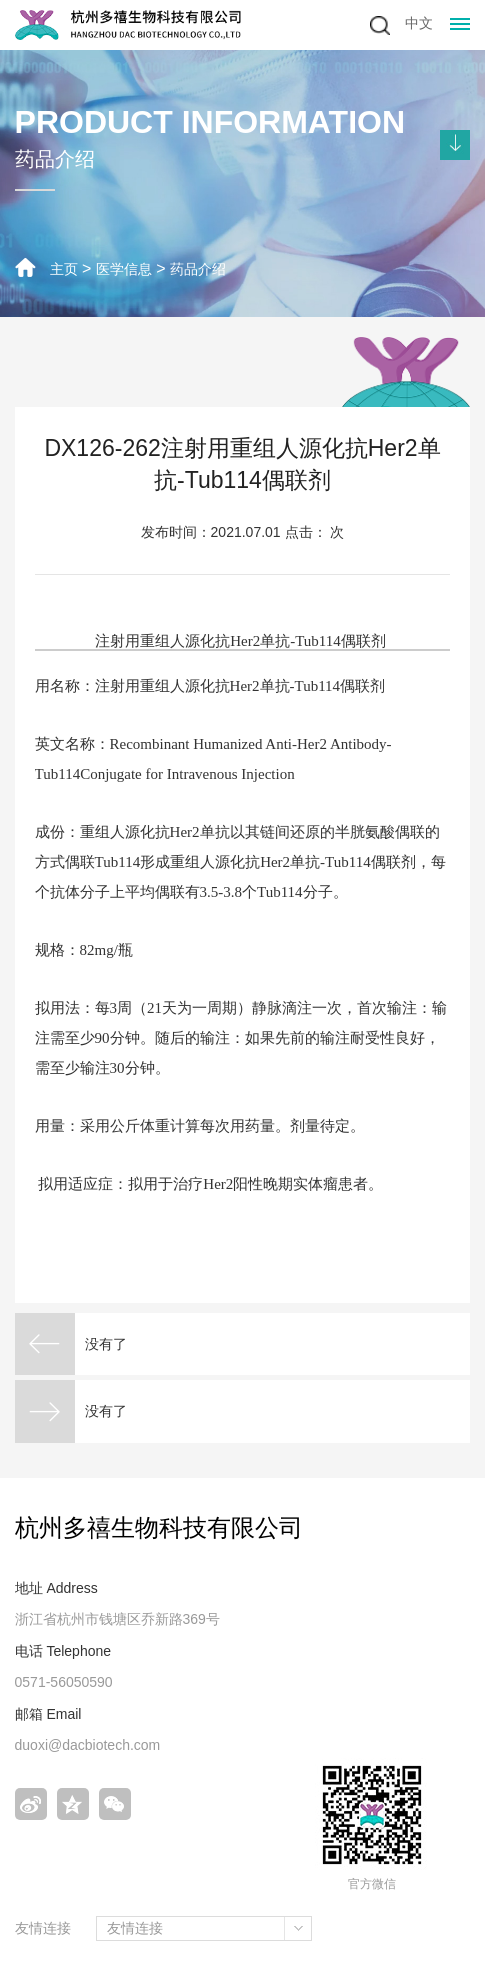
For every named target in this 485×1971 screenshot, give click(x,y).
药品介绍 (198, 269)
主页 (64, 269)
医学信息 (124, 269)
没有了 (106, 1344)
